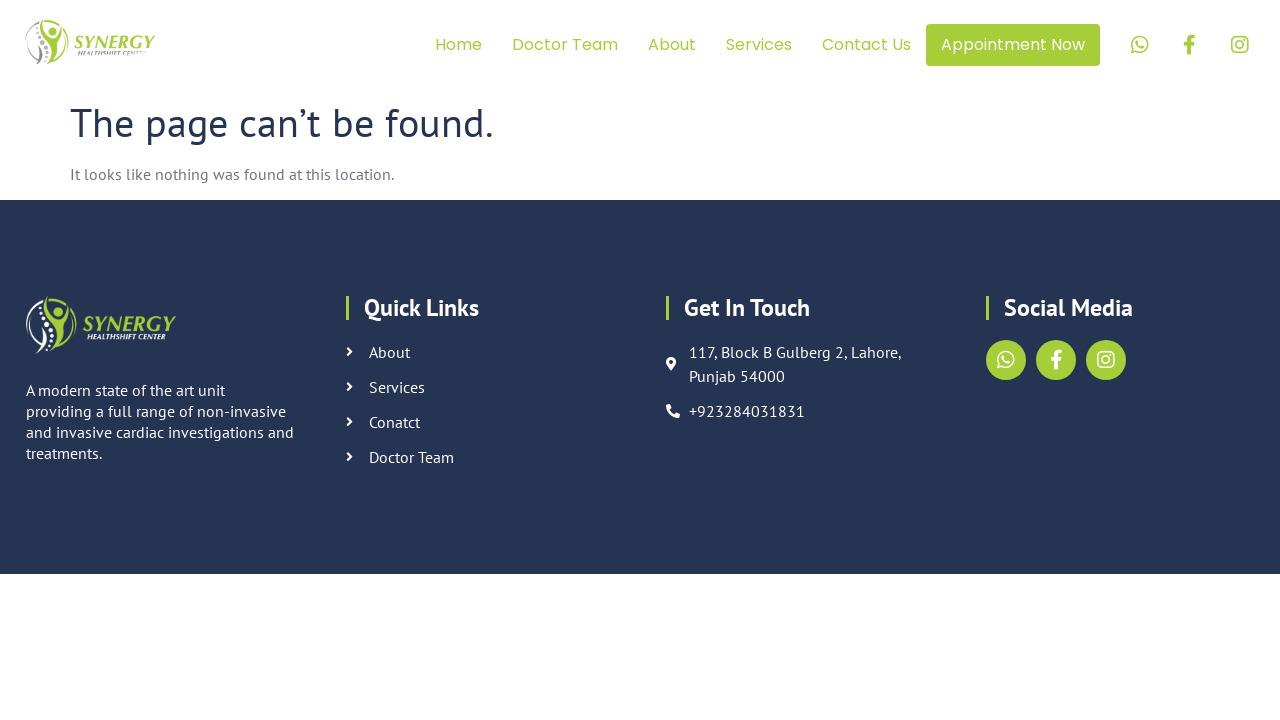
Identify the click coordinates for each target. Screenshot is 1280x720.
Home (458, 44)
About (672, 44)
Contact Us (866, 44)
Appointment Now (1013, 44)
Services (759, 44)
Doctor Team (565, 44)
